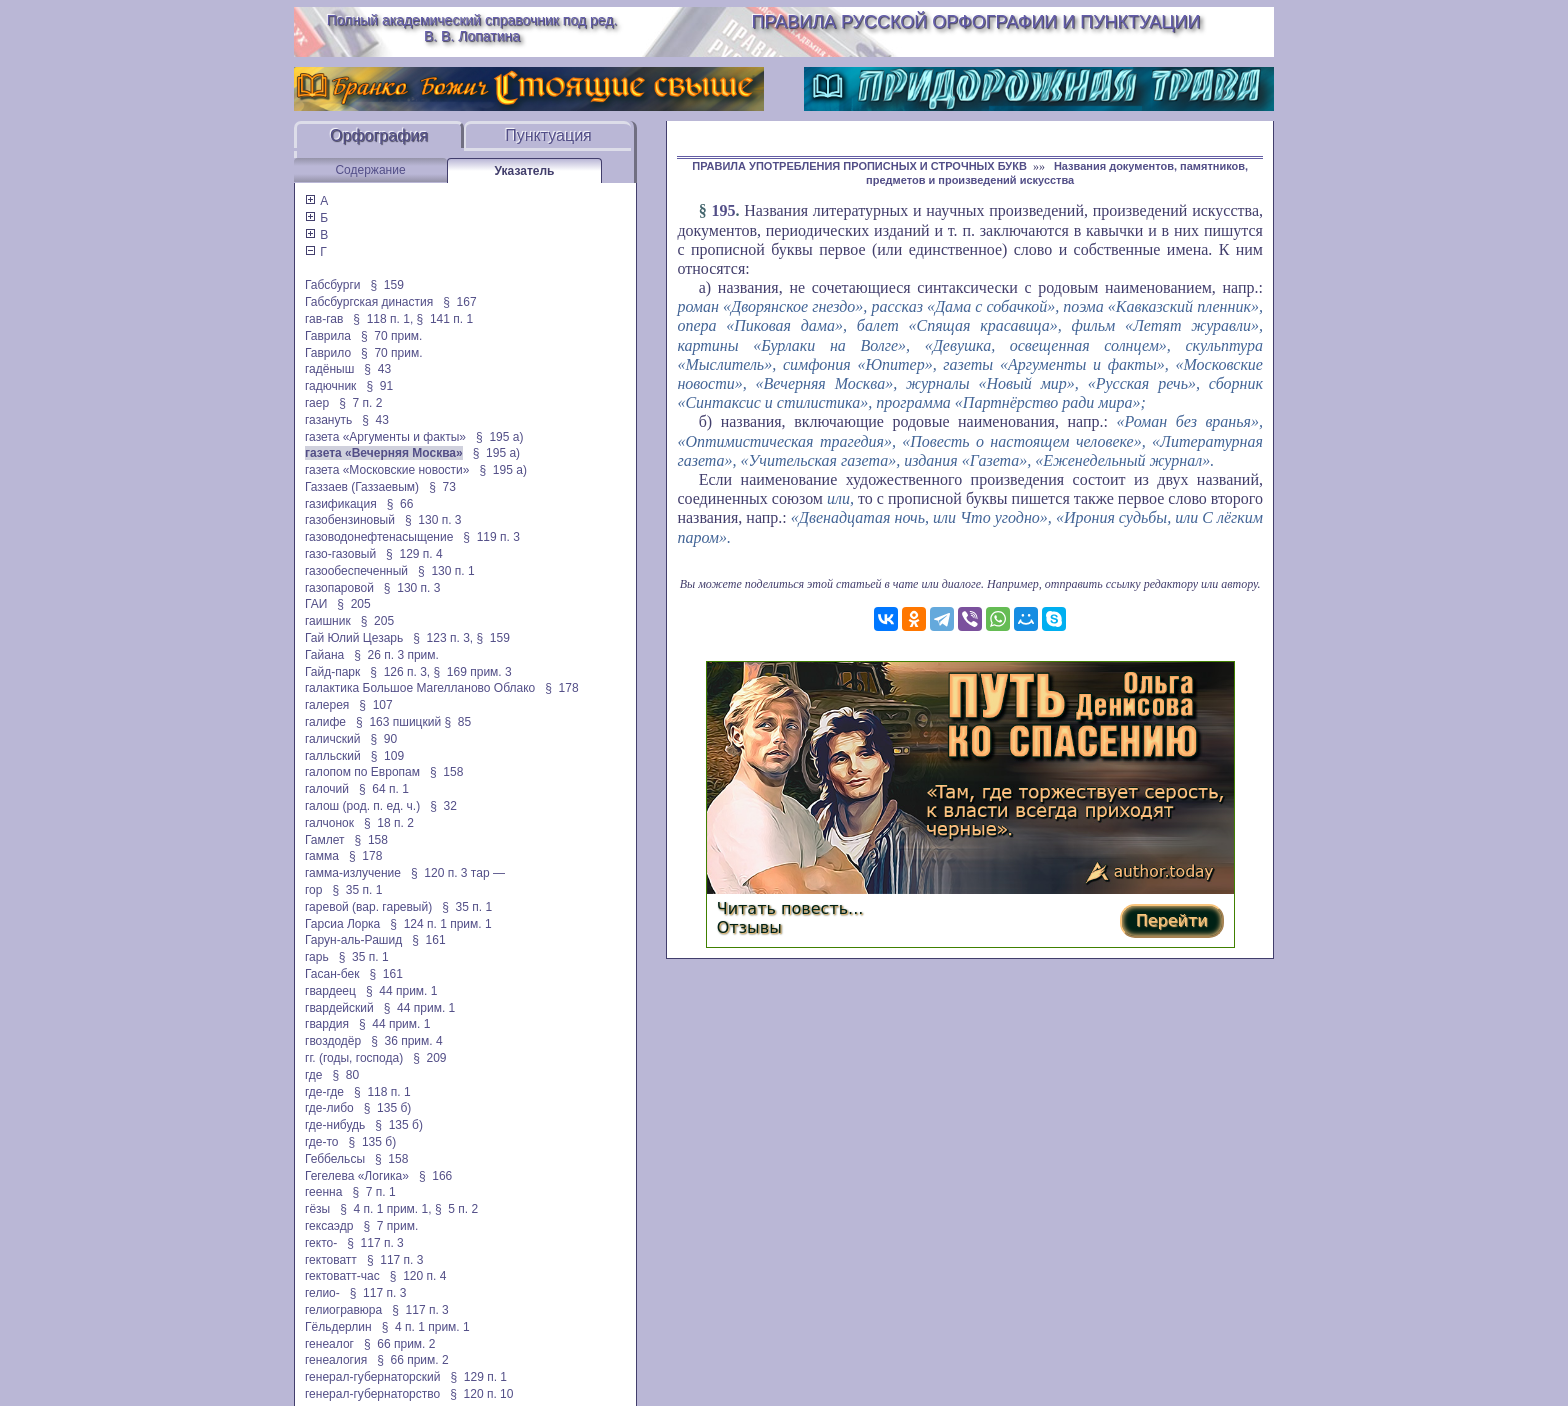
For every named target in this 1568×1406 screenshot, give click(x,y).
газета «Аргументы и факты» (385, 437)
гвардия (327, 1024)
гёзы (317, 1209)
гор (313, 890)
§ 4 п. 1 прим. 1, (385, 1209)
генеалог (329, 1344)
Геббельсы (335, 1159)
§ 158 (446, 772)
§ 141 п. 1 (445, 319)
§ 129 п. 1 (478, 1377)
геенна (323, 1192)
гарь (317, 957)
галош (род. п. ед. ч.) (362, 806)
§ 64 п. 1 (384, 789)
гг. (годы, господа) (354, 1058)
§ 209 (429, 1058)
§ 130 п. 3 (433, 520)
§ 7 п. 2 (360, 403)
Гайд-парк (332, 672)
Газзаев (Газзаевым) (362, 487)
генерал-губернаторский (372, 1377)
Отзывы (749, 927)
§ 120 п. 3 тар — (458, 873)
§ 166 (435, 1176)
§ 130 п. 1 (446, 571)
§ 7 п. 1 (373, 1192)
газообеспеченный (356, 571)
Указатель (525, 171)
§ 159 (386, 285)
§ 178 (561, 688)
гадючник (330, 386)
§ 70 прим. (391, 336)
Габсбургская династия (369, 302)
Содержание (370, 170)
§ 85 (457, 722)
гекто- (321, 1243)
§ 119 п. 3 (491, 537)
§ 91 (379, 386)
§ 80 (346, 1075)
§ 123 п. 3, (443, 638)
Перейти (1172, 920)
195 (723, 210)
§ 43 (377, 369)
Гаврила (328, 336)
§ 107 (375, 705)
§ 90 (383, 739)
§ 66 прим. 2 (400, 1344)
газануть (328, 420)
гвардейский (339, 1008)
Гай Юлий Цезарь (354, 638)
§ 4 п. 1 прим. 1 (426, 1327)
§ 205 (353, 604)
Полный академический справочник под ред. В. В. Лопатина (472, 28)
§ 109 (387, 756)
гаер (317, 403)
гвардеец (330, 991)
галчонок (329, 823)
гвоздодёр (333, 1041)
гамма (322, 856)
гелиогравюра (343, 1310)
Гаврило (328, 353)
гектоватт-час (342, 1276)
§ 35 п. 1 (357, 890)
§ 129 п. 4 (414, 554)
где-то (322, 1142)
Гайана (324, 655)
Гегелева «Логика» (357, 1176)
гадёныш (329, 369)
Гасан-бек (332, 974)
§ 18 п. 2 (389, 823)
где (314, 1075)
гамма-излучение (353, 873)
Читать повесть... (790, 908)
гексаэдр (329, 1226)
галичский (332, 739)
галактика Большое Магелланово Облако (420, 688)
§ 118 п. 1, (383, 319)
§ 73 (442, 487)
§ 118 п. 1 (382, 1092)
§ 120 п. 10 (481, 1394)
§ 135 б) (388, 1108)
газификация (341, 504)
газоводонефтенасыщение (379, 537)
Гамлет (325, 840)
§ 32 (443, 806)
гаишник (328, 621)
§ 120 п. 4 (418, 1276)
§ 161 (428, 940)
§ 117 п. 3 (375, 1243)
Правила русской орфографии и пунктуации (976, 22)
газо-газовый (340, 554)
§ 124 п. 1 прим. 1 (440, 924)
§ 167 (459, 302)
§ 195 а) (499, 437)
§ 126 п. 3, (400, 672)
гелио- (322, 1293)
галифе (325, 722)
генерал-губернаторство (372, 1394)
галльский (333, 756)
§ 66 (400, 504)
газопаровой (339, 588)
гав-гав (324, 319)
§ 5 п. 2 (456, 1209)
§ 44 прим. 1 (402, 991)
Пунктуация (548, 135)
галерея (327, 705)
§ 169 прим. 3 (473, 672)
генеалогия (336, 1360)
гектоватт (331, 1260)
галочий (327, 789)
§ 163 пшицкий (398, 722)
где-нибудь (335, 1125)
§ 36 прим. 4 (407, 1041)
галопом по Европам (362, 772)
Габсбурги (332, 285)
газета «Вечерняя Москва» (384, 453)
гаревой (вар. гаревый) (368, 907)
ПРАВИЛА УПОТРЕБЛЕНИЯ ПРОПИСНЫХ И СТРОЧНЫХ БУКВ (859, 166)
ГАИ (316, 604)
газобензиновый (350, 520)
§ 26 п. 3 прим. (396, 655)
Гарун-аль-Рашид (353, 940)
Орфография (379, 135)
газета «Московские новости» (387, 470)
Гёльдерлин (338, 1327)
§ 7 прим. (390, 1226)
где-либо (329, 1108)
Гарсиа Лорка (342, 924)
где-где (324, 1092)
